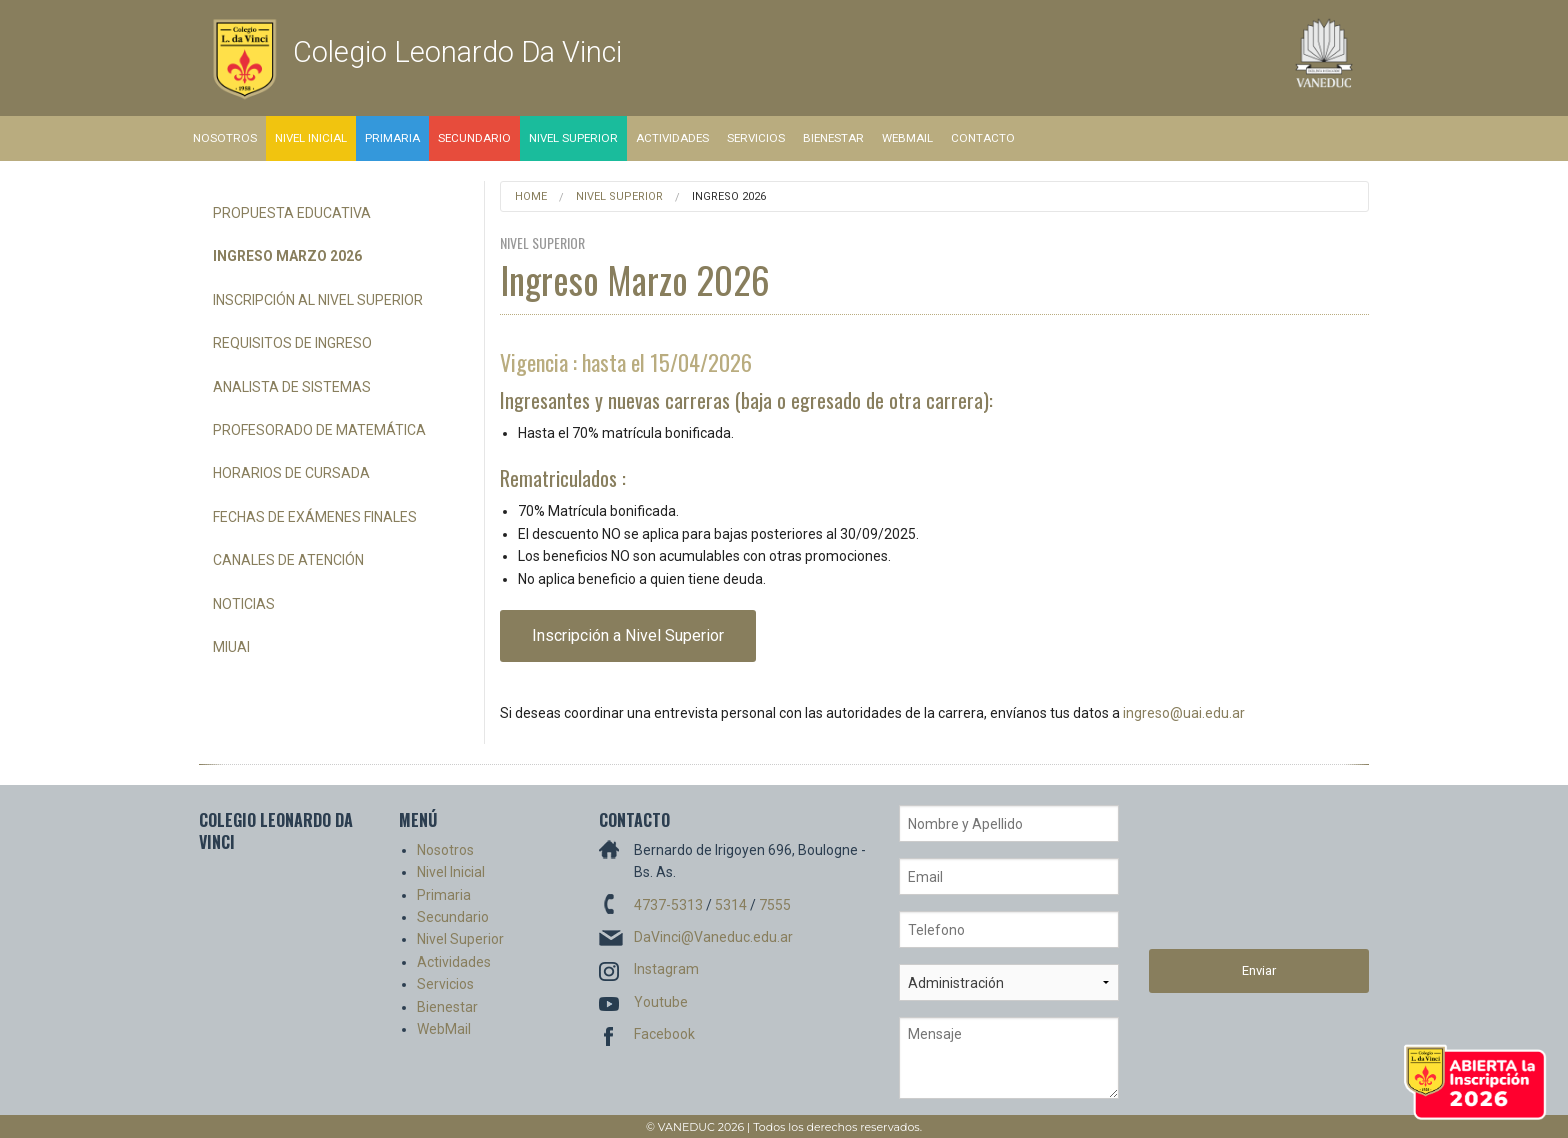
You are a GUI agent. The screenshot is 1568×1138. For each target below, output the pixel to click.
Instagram (666, 969)
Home (531, 196)
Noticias (244, 604)
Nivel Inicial (311, 138)
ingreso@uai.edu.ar (1184, 713)
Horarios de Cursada (291, 473)
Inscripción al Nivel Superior (318, 300)
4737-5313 (668, 905)
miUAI (231, 647)
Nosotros (225, 138)
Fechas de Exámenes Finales (315, 517)
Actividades (672, 138)
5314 (731, 905)
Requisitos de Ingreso (292, 343)
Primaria (392, 138)
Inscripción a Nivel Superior (628, 635)
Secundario (474, 138)
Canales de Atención (288, 560)
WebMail (907, 138)
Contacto (983, 138)
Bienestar (833, 138)
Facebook (664, 1034)
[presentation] (1231, 877)
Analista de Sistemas (292, 387)
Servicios (756, 138)
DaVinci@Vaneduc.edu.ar (713, 937)
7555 (775, 905)
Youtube (661, 1002)
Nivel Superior (573, 138)
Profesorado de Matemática (319, 430)
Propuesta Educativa (292, 213)
